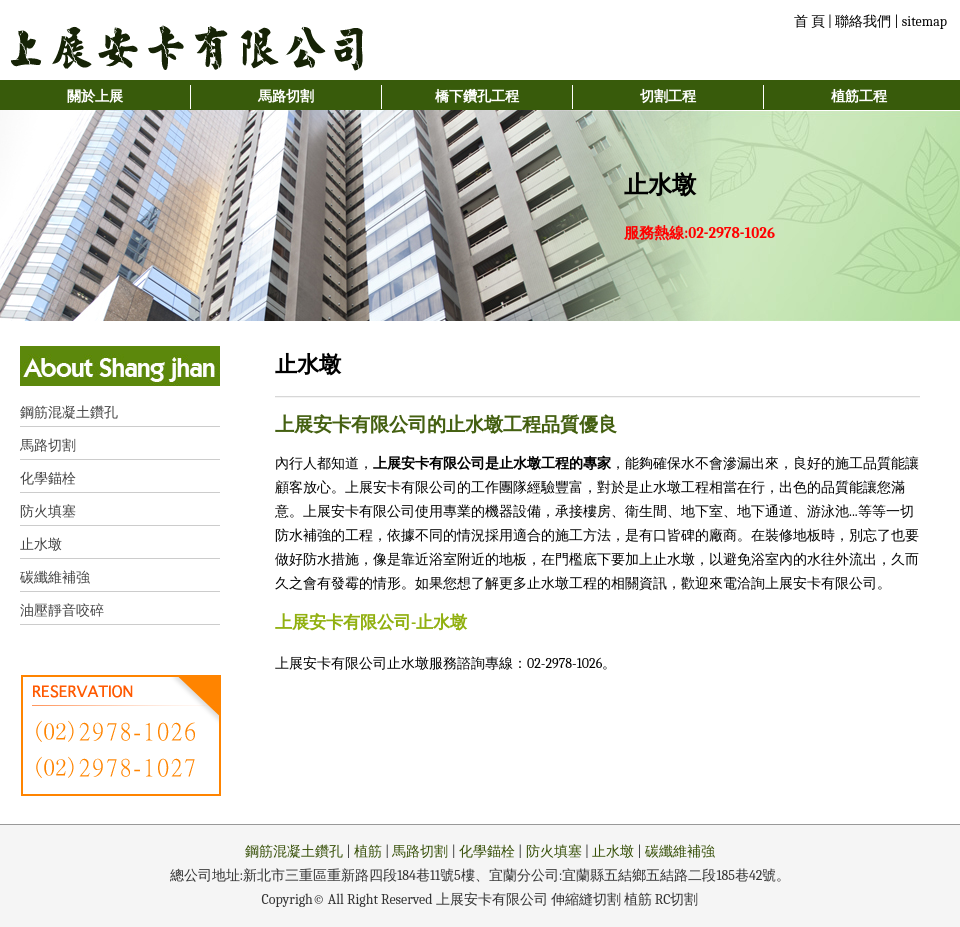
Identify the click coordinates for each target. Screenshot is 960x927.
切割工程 (668, 96)
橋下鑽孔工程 (477, 96)
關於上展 (95, 96)
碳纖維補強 (55, 577)
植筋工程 (859, 96)
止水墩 (41, 544)
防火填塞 (48, 511)
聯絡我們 (863, 21)
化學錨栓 (48, 478)
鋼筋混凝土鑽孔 (69, 412)
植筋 (368, 851)
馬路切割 (286, 96)
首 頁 (809, 21)
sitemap (924, 21)
